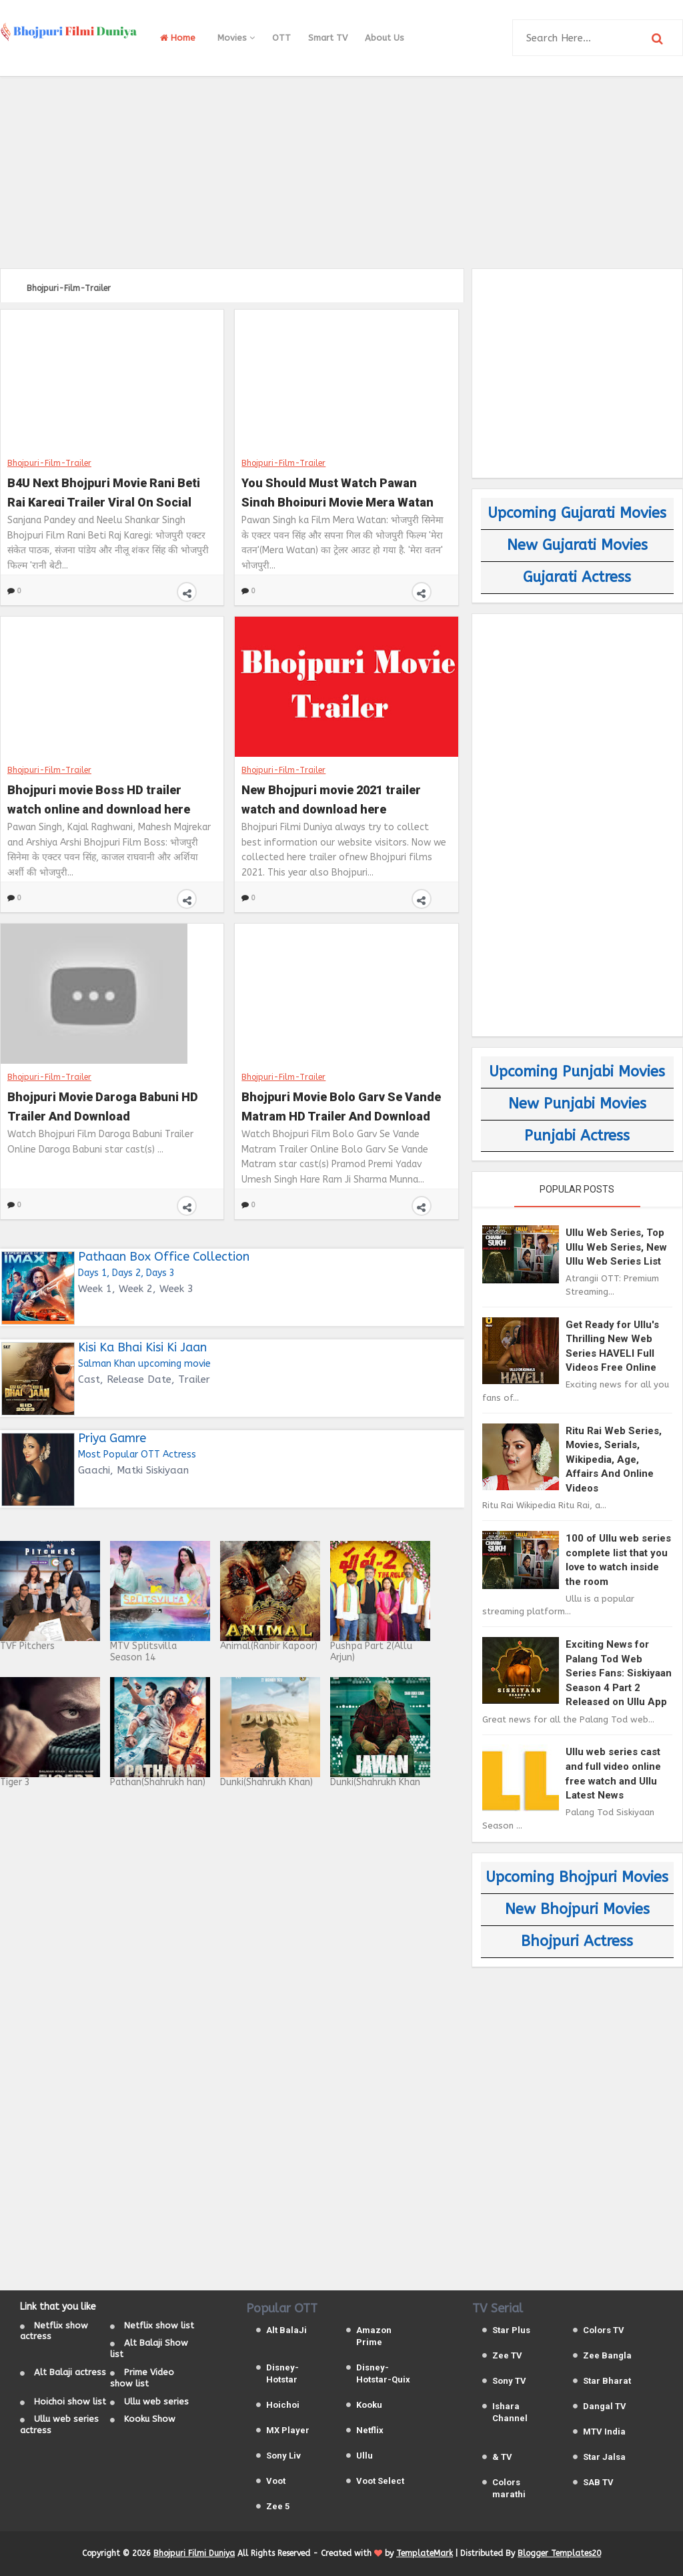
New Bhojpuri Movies (577, 1909)
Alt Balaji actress (70, 2372)
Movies (236, 38)
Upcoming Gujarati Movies (577, 513)
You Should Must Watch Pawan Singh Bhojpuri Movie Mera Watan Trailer (337, 491)
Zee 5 (277, 2506)
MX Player (287, 2430)
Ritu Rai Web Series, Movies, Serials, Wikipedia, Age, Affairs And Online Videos (614, 1459)
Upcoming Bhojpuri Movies (577, 1877)
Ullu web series (156, 2401)
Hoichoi (282, 2405)
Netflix (370, 2430)
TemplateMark (424, 2553)
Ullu (364, 2456)
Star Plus (511, 2330)
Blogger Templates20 (559, 2553)
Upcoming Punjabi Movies (577, 1071)
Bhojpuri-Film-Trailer (49, 462)
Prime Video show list (142, 2377)
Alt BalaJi (286, 2330)
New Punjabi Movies (577, 1103)
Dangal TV (604, 2406)
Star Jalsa (604, 2457)
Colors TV (603, 2330)
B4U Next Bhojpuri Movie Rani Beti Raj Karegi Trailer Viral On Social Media (103, 491)
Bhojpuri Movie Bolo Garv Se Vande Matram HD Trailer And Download (341, 1105)
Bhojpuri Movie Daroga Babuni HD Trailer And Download (102, 1105)
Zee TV (507, 2355)
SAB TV (598, 2482)
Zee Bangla (607, 2355)
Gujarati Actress (577, 577)
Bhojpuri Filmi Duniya (194, 2553)
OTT (281, 38)
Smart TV (328, 38)
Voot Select (380, 2481)
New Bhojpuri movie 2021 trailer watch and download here (331, 798)
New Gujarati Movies (577, 545)
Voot (275, 2481)
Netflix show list (159, 2325)
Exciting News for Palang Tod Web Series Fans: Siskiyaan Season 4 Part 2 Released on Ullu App (619, 1673)
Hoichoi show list (70, 2401)
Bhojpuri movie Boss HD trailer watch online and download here (98, 798)
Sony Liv (283, 2456)
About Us (384, 38)
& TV (502, 2457)
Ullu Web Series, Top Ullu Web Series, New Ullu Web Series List (616, 1247)
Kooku (369, 2405)
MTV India (604, 2432)
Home (177, 38)
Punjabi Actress (577, 1136)
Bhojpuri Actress (577, 1941)
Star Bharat (607, 2381)
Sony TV (509, 2381)
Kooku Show (149, 2419)
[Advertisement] (341, 170)
